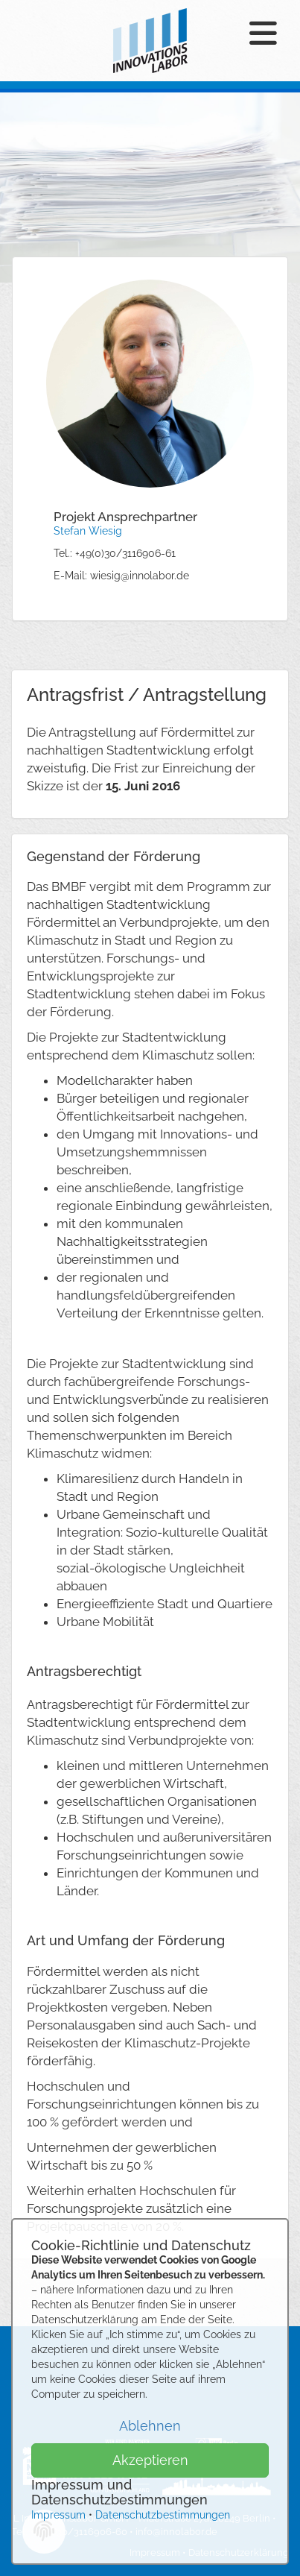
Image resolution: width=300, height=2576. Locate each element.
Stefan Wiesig (88, 531)
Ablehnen (150, 2426)
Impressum (58, 2515)
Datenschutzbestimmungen (162, 2515)
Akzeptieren (150, 2460)
